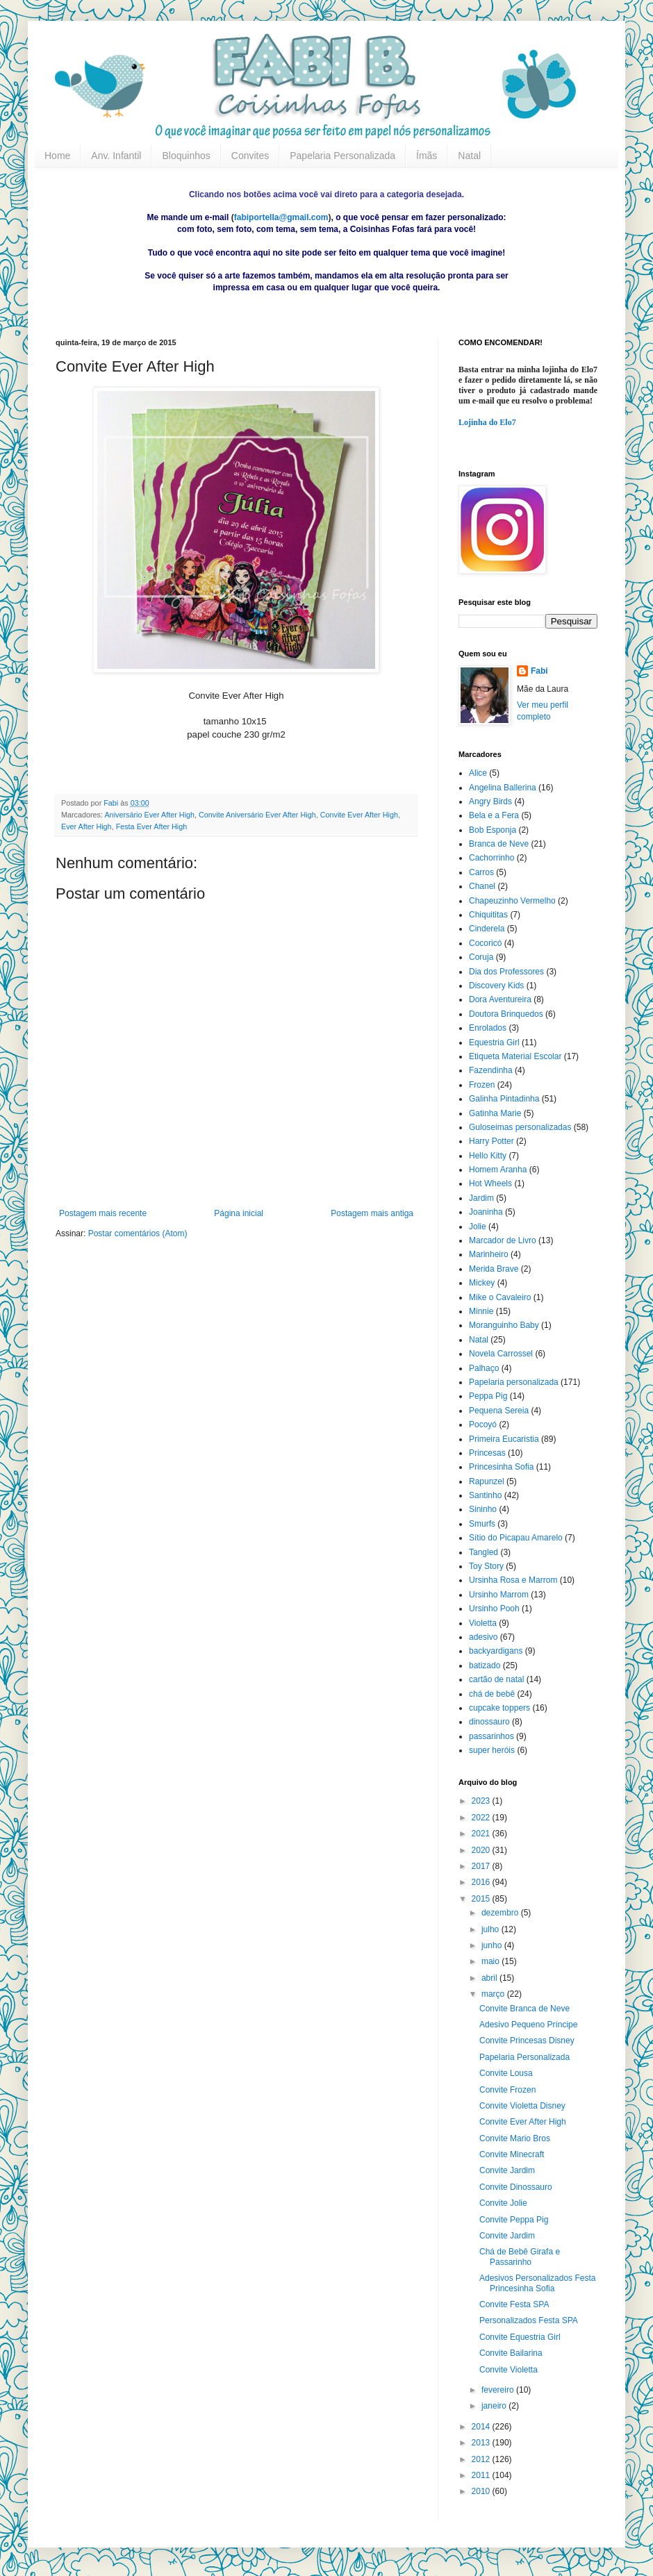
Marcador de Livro (502, 1240)
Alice (478, 773)
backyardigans (495, 1651)
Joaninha (486, 1212)
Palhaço (484, 1368)
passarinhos (491, 1736)
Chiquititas (488, 915)
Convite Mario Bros (514, 2138)
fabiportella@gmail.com (281, 217)
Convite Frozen (507, 2090)
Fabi (539, 671)
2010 (482, 2491)
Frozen (482, 1085)
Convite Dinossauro (515, 2187)
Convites (250, 155)
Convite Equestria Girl (520, 2337)
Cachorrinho (491, 858)
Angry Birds (490, 801)
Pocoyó (483, 1424)
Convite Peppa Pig (513, 2220)
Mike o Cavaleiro (500, 1297)
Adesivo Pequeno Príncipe (528, 2024)
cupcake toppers (499, 1708)
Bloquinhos (186, 155)
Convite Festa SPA (514, 2304)
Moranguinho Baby (504, 1325)
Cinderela (486, 928)
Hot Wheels (490, 1183)
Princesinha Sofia (501, 1467)
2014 (482, 2427)
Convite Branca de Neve (524, 2008)
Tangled (483, 1552)
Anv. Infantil (116, 155)
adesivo (483, 1637)
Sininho (483, 1509)
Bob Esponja (492, 830)
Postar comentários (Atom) (138, 1233)
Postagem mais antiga (372, 1213)
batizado (484, 1665)
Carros (481, 872)
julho (491, 1929)
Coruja (481, 957)
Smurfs (482, 1524)
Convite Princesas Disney (527, 2040)
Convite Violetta (508, 2370)
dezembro (501, 1913)
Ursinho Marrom (499, 1594)
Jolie (477, 1226)
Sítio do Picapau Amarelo (516, 1538)
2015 (482, 1899)
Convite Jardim (507, 2170)
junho (492, 1945)
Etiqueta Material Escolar (515, 1056)
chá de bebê (492, 1694)
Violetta (483, 1623)
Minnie (481, 1311)
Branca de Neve (499, 844)
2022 (482, 1817)
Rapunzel (486, 1481)
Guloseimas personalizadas (520, 1127)
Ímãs (426, 155)
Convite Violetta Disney (522, 2106)
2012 (482, 2459)
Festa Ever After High (152, 826)
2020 (482, 1850)
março (494, 1994)
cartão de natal (496, 1679)
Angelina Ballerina (502, 787)
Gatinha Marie (495, 1113)
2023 (482, 1801)
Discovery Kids (496, 985)
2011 (482, 2475)
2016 (482, 1882)
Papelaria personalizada (514, 1382)
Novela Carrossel (501, 1353)
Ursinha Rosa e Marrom (513, 1580)
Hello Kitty (487, 1156)
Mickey (482, 1283)
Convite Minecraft (511, 2154)
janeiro (495, 2406)
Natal (469, 155)
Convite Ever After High (359, 815)
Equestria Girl (494, 1042)
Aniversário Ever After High (149, 815)
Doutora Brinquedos (506, 1014)
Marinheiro (489, 1254)
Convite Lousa (506, 2073)
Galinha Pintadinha (504, 1099)
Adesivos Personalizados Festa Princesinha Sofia (537, 2283)
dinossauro (489, 1722)
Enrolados (487, 1028)
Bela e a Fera (494, 815)
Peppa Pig (488, 1396)
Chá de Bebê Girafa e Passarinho (519, 2256)
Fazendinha (491, 1070)
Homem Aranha (498, 1169)
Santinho (485, 1495)
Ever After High (86, 826)
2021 (482, 1833)
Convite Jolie (503, 2203)
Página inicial (238, 1213)
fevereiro (498, 2390)
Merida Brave (493, 1269)
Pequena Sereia (499, 1410)
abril (490, 1978)
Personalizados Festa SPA (528, 2320)
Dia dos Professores (506, 972)
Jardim (481, 1198)
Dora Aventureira (500, 999)
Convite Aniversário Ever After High (257, 815)
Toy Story (486, 1566)
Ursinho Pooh (494, 1608)
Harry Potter (491, 1141)
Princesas (487, 1453)
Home (57, 155)
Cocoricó (485, 943)
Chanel (482, 886)
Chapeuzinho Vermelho (512, 901)
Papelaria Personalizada (342, 155)
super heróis (492, 1750)
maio (491, 1961)
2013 (482, 2443)
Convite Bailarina (511, 2353)
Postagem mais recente (103, 1213)
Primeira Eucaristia (504, 1439)
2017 (482, 1866)
